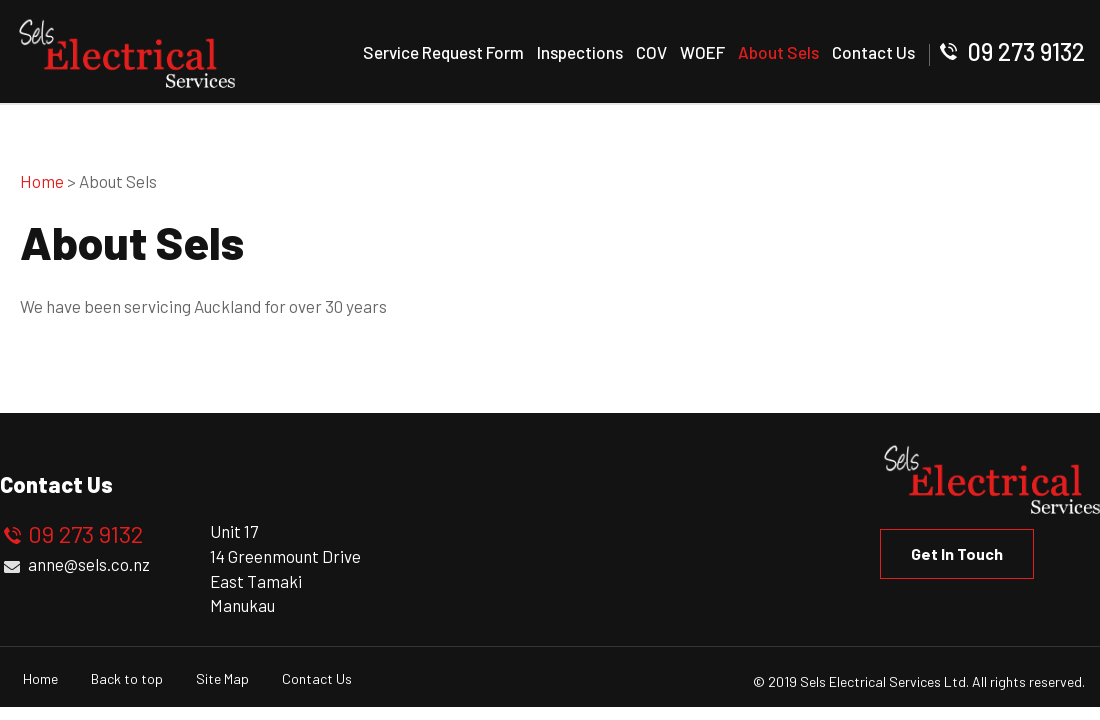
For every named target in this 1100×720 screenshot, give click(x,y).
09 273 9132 (1026, 51)
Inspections (580, 52)
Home (42, 181)
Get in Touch (957, 553)
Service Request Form (443, 52)
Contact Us (873, 52)
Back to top (127, 678)
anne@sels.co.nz (89, 564)
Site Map (222, 678)
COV (651, 52)
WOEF (702, 52)
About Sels (778, 52)
